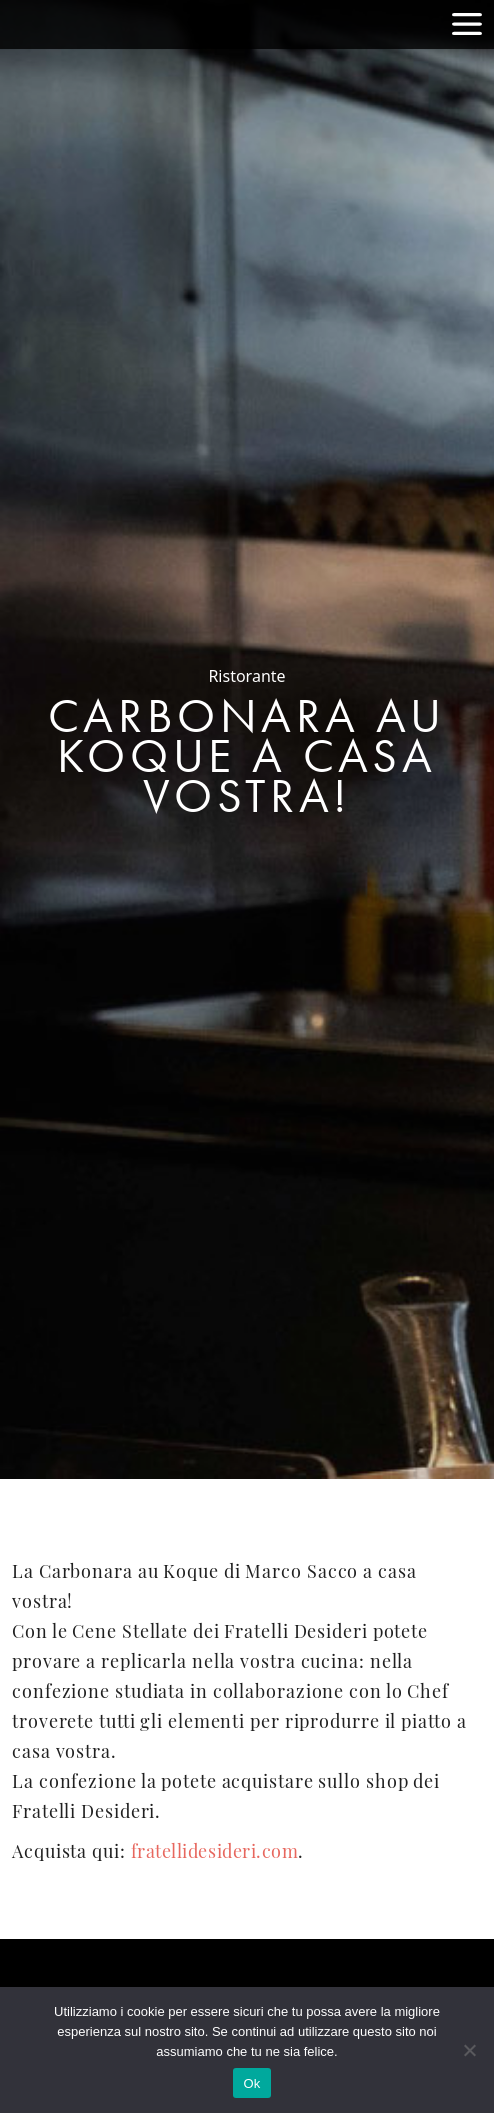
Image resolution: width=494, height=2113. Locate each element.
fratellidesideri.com (215, 1853)
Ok (251, 2083)
